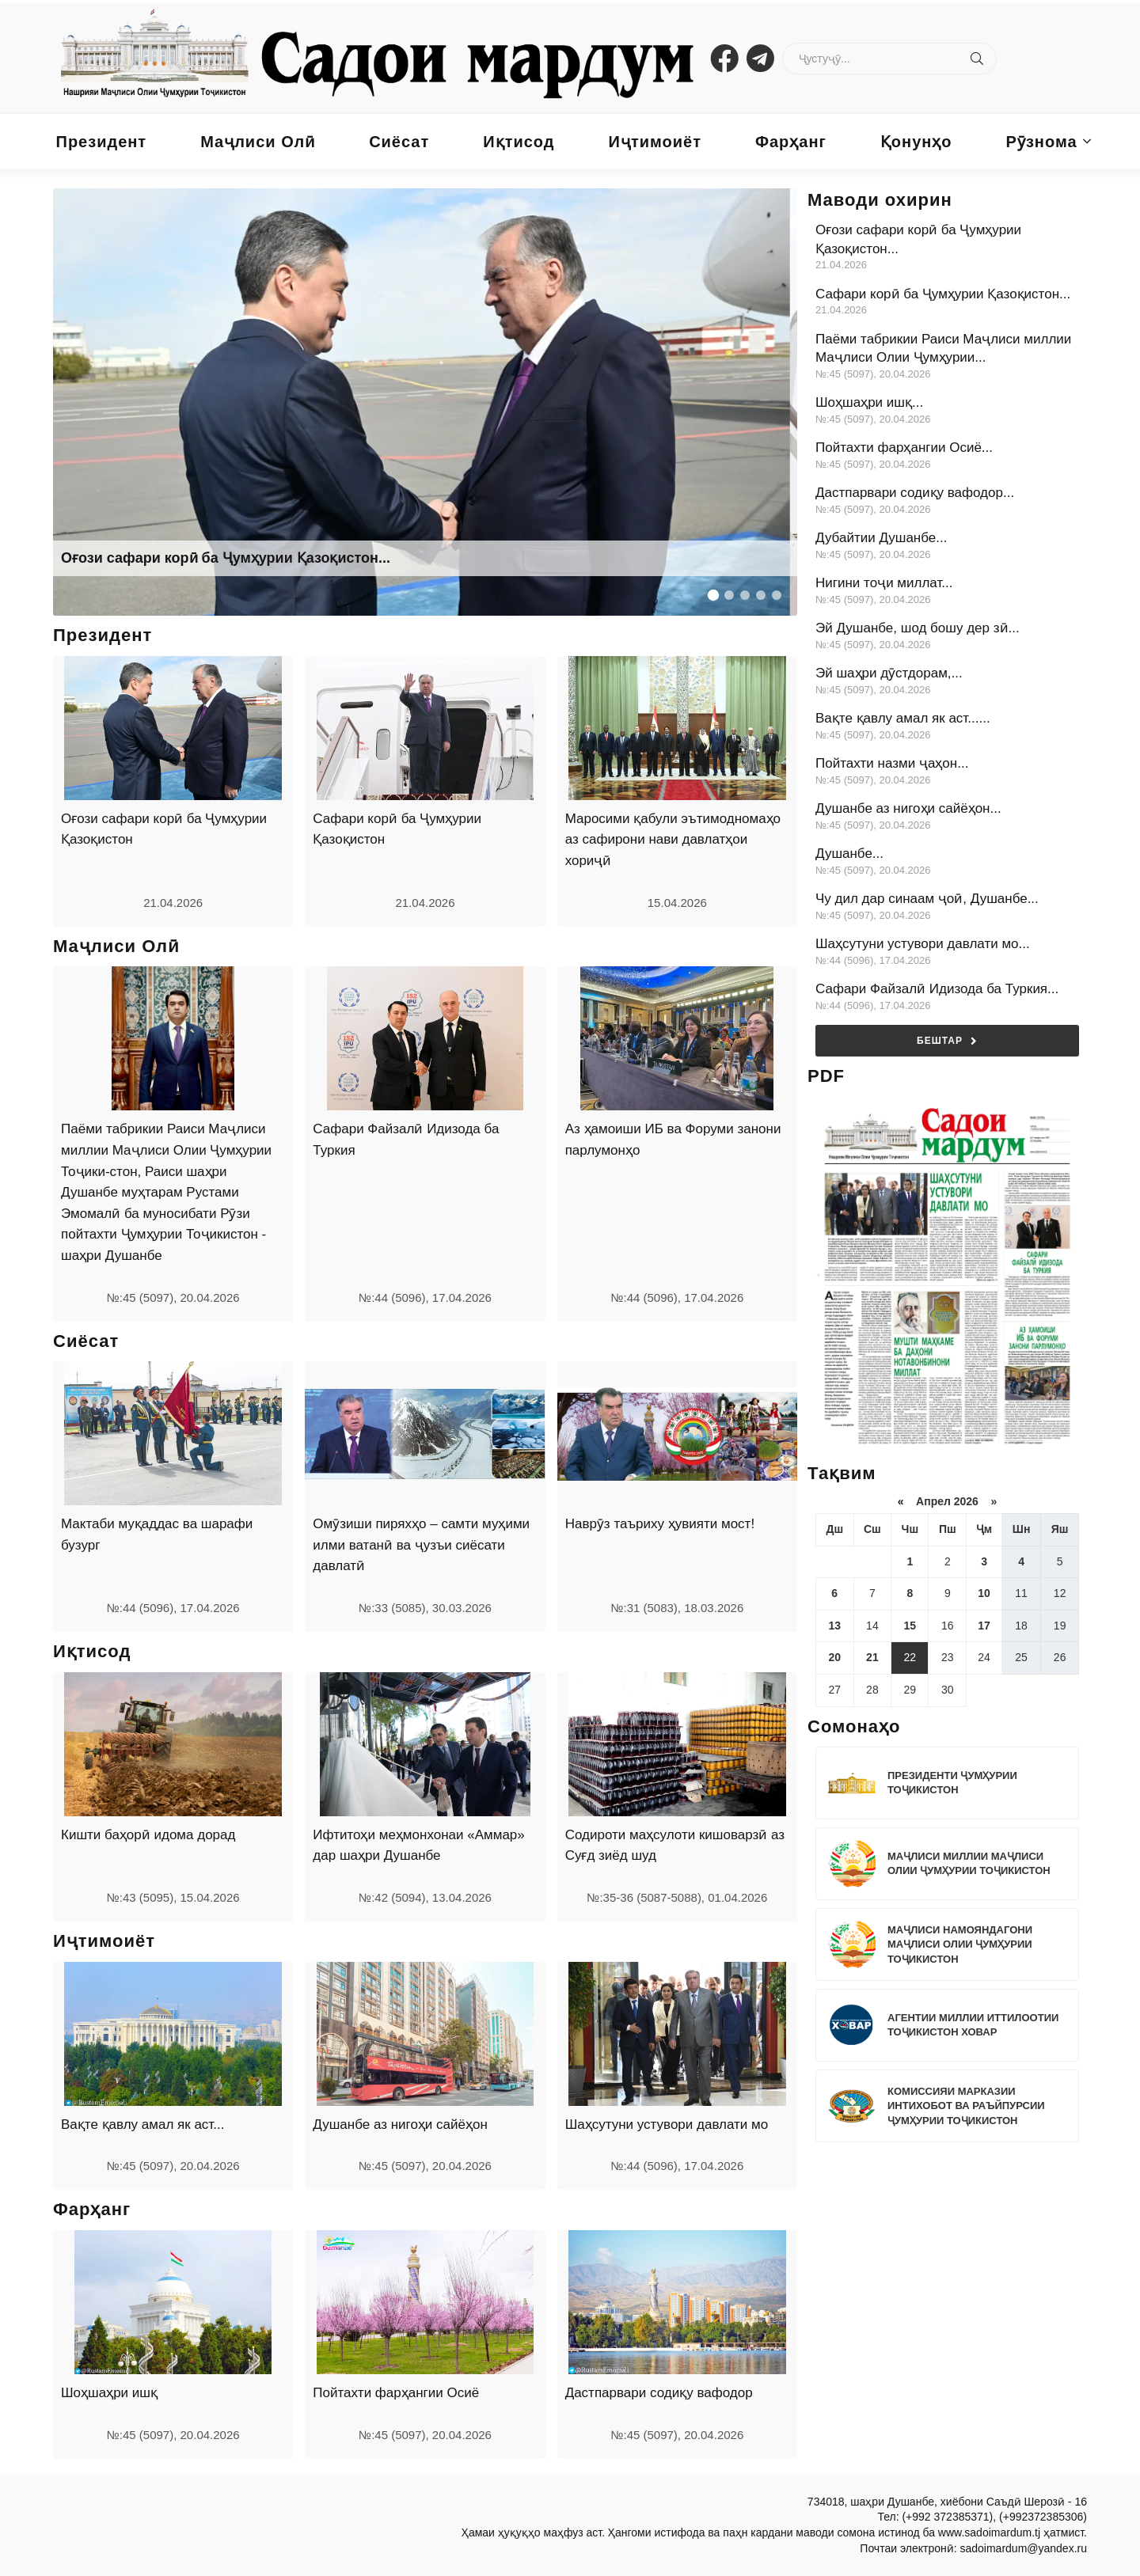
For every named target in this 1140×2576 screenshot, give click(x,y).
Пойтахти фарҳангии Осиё (396, 2392)
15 (910, 1625)
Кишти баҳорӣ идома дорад (148, 1834)
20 (834, 1657)
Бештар (947, 1041)
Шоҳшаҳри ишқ (109, 2392)
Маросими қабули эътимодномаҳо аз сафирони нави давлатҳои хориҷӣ (673, 839)
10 (984, 1593)
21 (872, 1657)
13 (834, 1625)
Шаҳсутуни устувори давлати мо (667, 2124)
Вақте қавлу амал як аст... (142, 2124)
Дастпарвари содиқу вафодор (659, 2392)
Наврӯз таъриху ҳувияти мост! (659, 1523)
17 (984, 1625)
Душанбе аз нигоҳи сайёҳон (400, 2124)
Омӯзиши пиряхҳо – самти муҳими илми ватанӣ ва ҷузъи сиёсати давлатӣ (421, 1544)
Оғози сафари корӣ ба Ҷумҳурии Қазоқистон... (225, 558)
